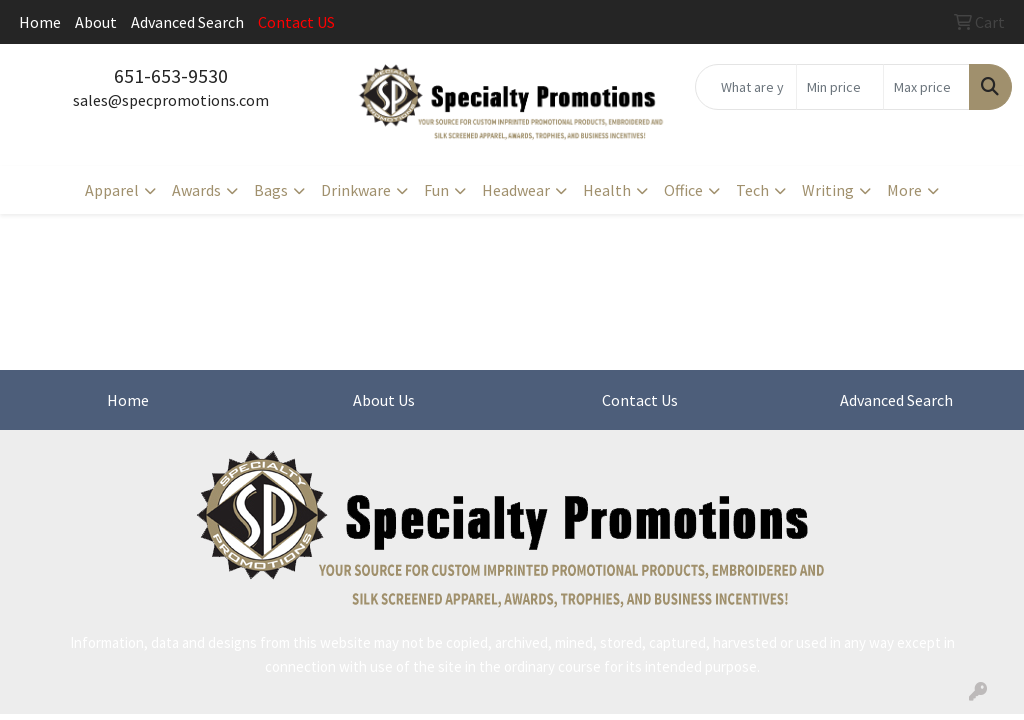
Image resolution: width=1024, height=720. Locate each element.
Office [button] (683, 190)
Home (40, 22)
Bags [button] (271, 190)
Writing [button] (828, 190)
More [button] (904, 190)
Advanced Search (187, 22)
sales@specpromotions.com (171, 100)
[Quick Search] (746, 87)
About (96, 22)
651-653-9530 (171, 75)
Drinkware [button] (356, 190)
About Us (384, 400)
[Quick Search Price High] (926, 87)
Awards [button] (196, 190)
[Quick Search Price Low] (839, 87)
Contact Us (640, 400)
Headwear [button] (516, 190)
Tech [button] (752, 190)
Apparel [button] (112, 190)
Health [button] (607, 190)
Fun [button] (436, 190)
